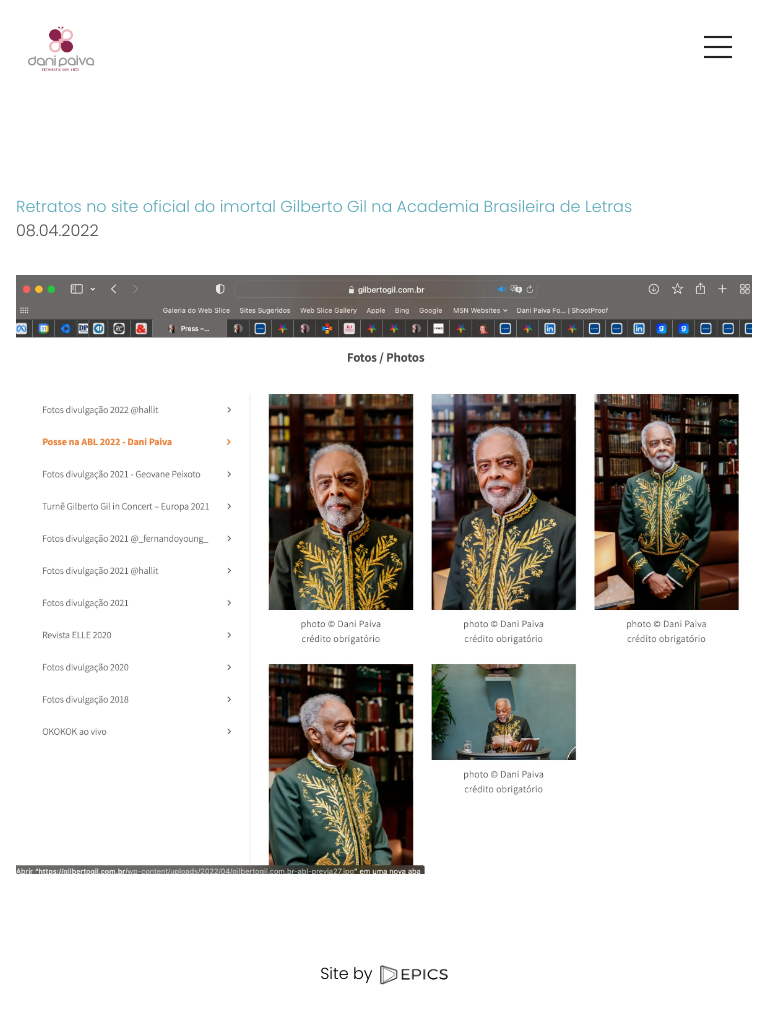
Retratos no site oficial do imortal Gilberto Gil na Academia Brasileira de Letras (324, 206)
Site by (384, 973)
